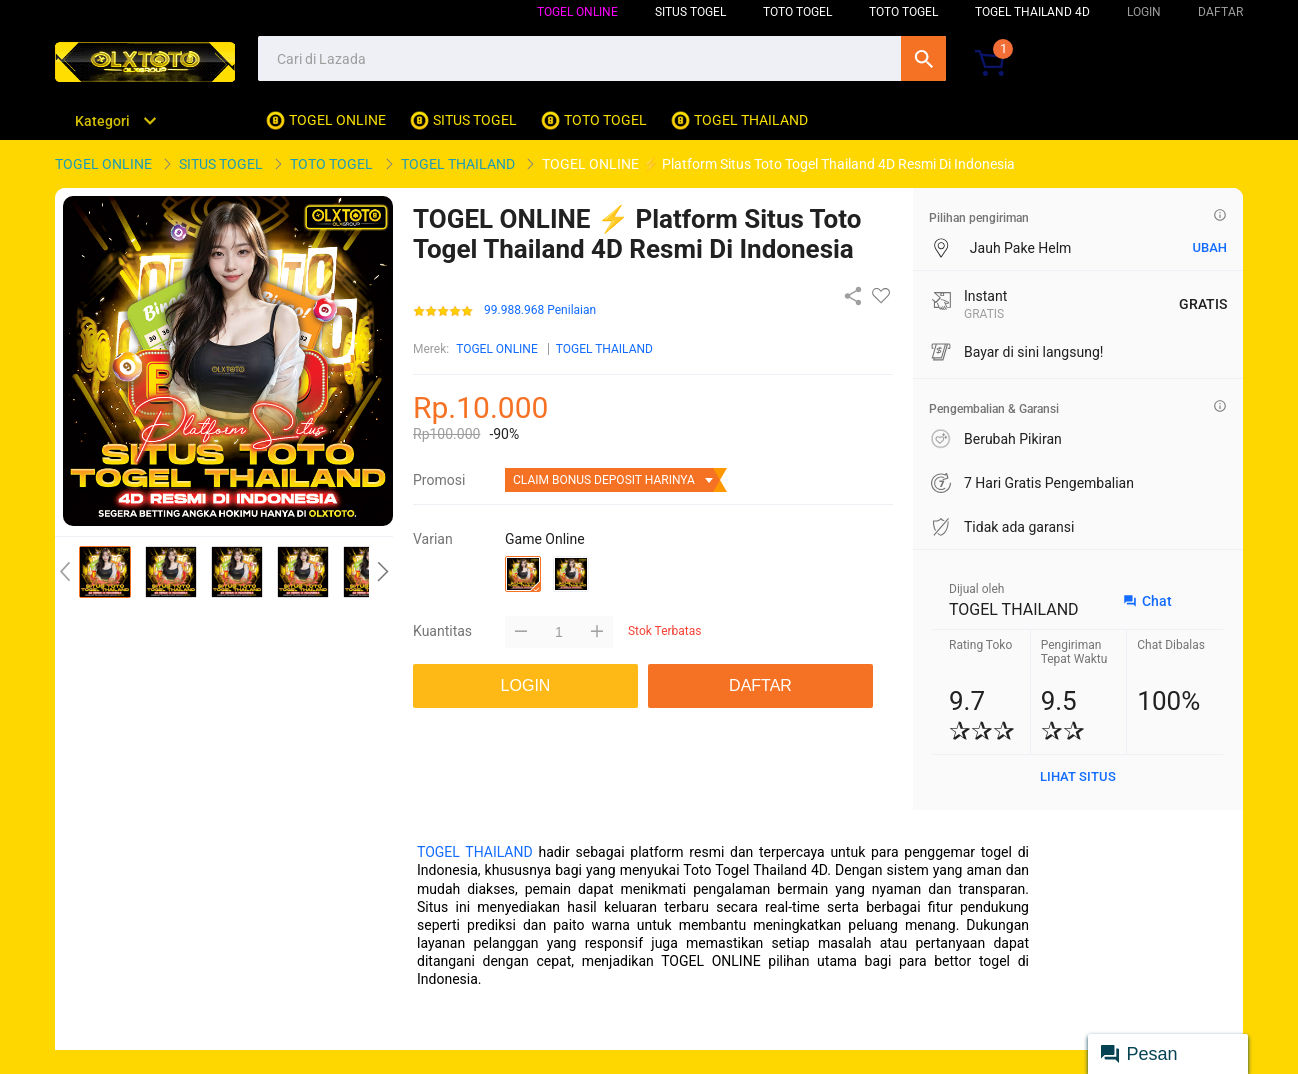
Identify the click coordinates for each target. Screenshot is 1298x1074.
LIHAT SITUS (1078, 776)
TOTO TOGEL (797, 12)
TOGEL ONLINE (577, 12)
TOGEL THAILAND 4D (1032, 12)
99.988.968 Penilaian (540, 310)
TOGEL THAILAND (604, 349)
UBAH (1209, 247)
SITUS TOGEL (690, 12)
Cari (923, 58)
